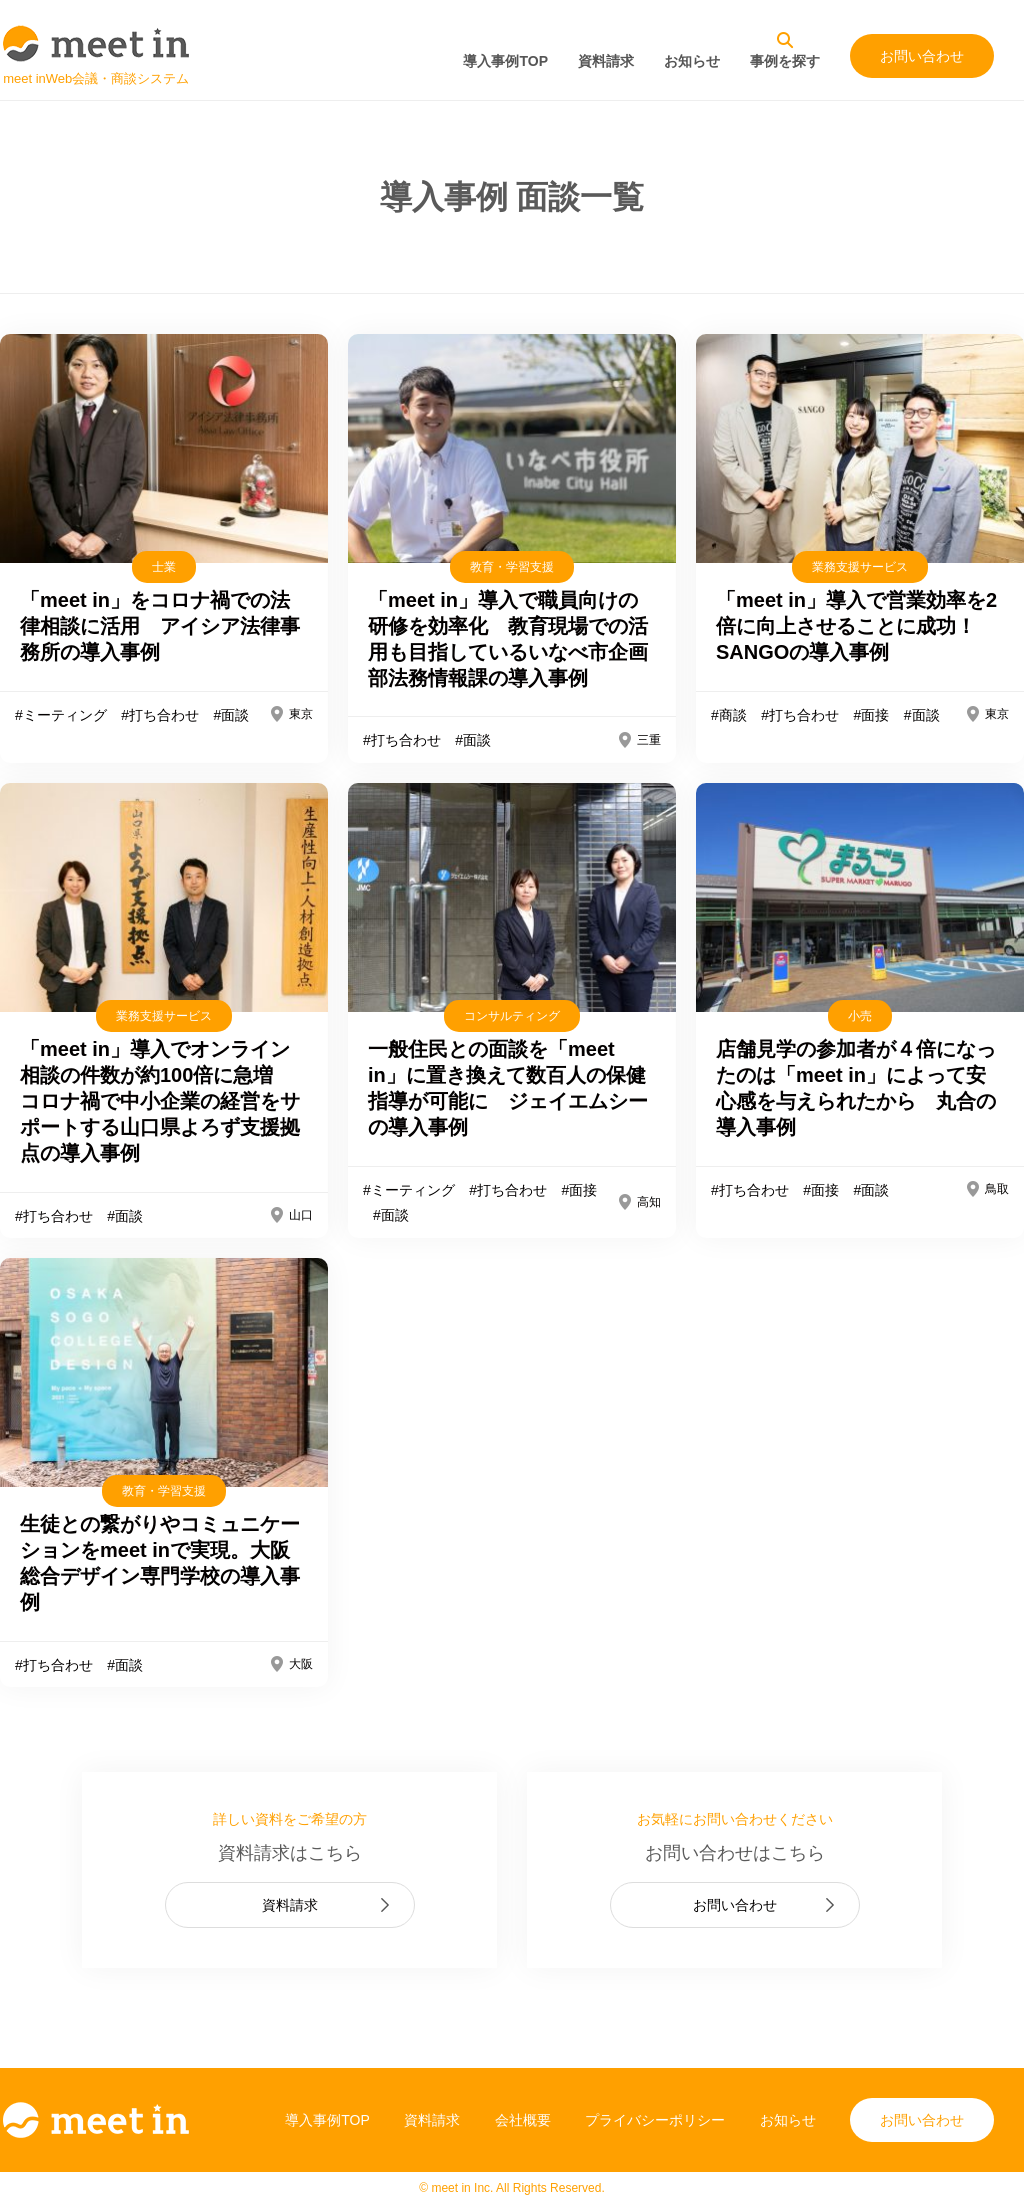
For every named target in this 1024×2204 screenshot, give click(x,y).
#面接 (871, 715)
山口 (301, 1215)
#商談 (729, 715)
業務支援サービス (860, 567)
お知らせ (692, 61)
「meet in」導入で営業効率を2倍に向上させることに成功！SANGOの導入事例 (856, 626)
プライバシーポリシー (655, 2120)
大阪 (301, 1664)
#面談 (232, 715)
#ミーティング (61, 715)
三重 (649, 740)
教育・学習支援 (512, 567)
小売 (860, 1016)
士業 (164, 567)
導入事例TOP (505, 61)
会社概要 (523, 2120)
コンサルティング (512, 1016)
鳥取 (997, 1189)
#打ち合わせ (160, 715)
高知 (649, 1202)
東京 (301, 714)
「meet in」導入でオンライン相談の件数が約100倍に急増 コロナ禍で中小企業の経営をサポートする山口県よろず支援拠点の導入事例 (160, 1101)
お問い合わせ (922, 56)
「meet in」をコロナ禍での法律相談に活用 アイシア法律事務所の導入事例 (160, 626)
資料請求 (606, 61)
